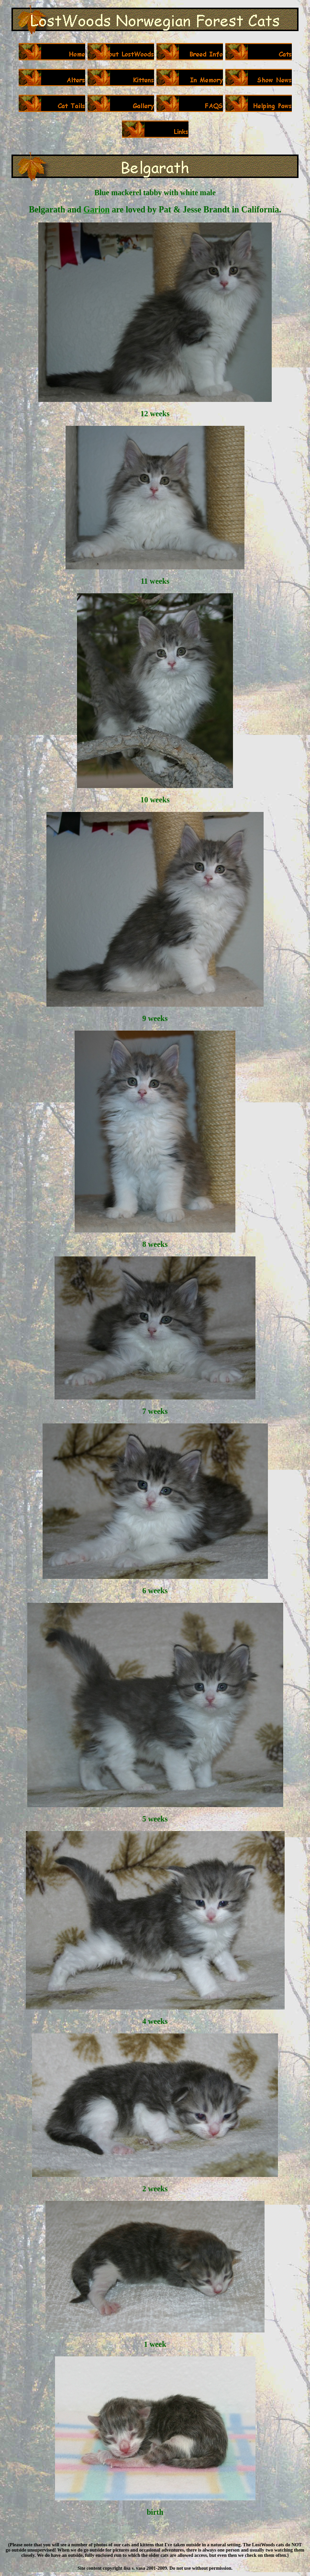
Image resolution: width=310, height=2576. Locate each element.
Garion (96, 209)
